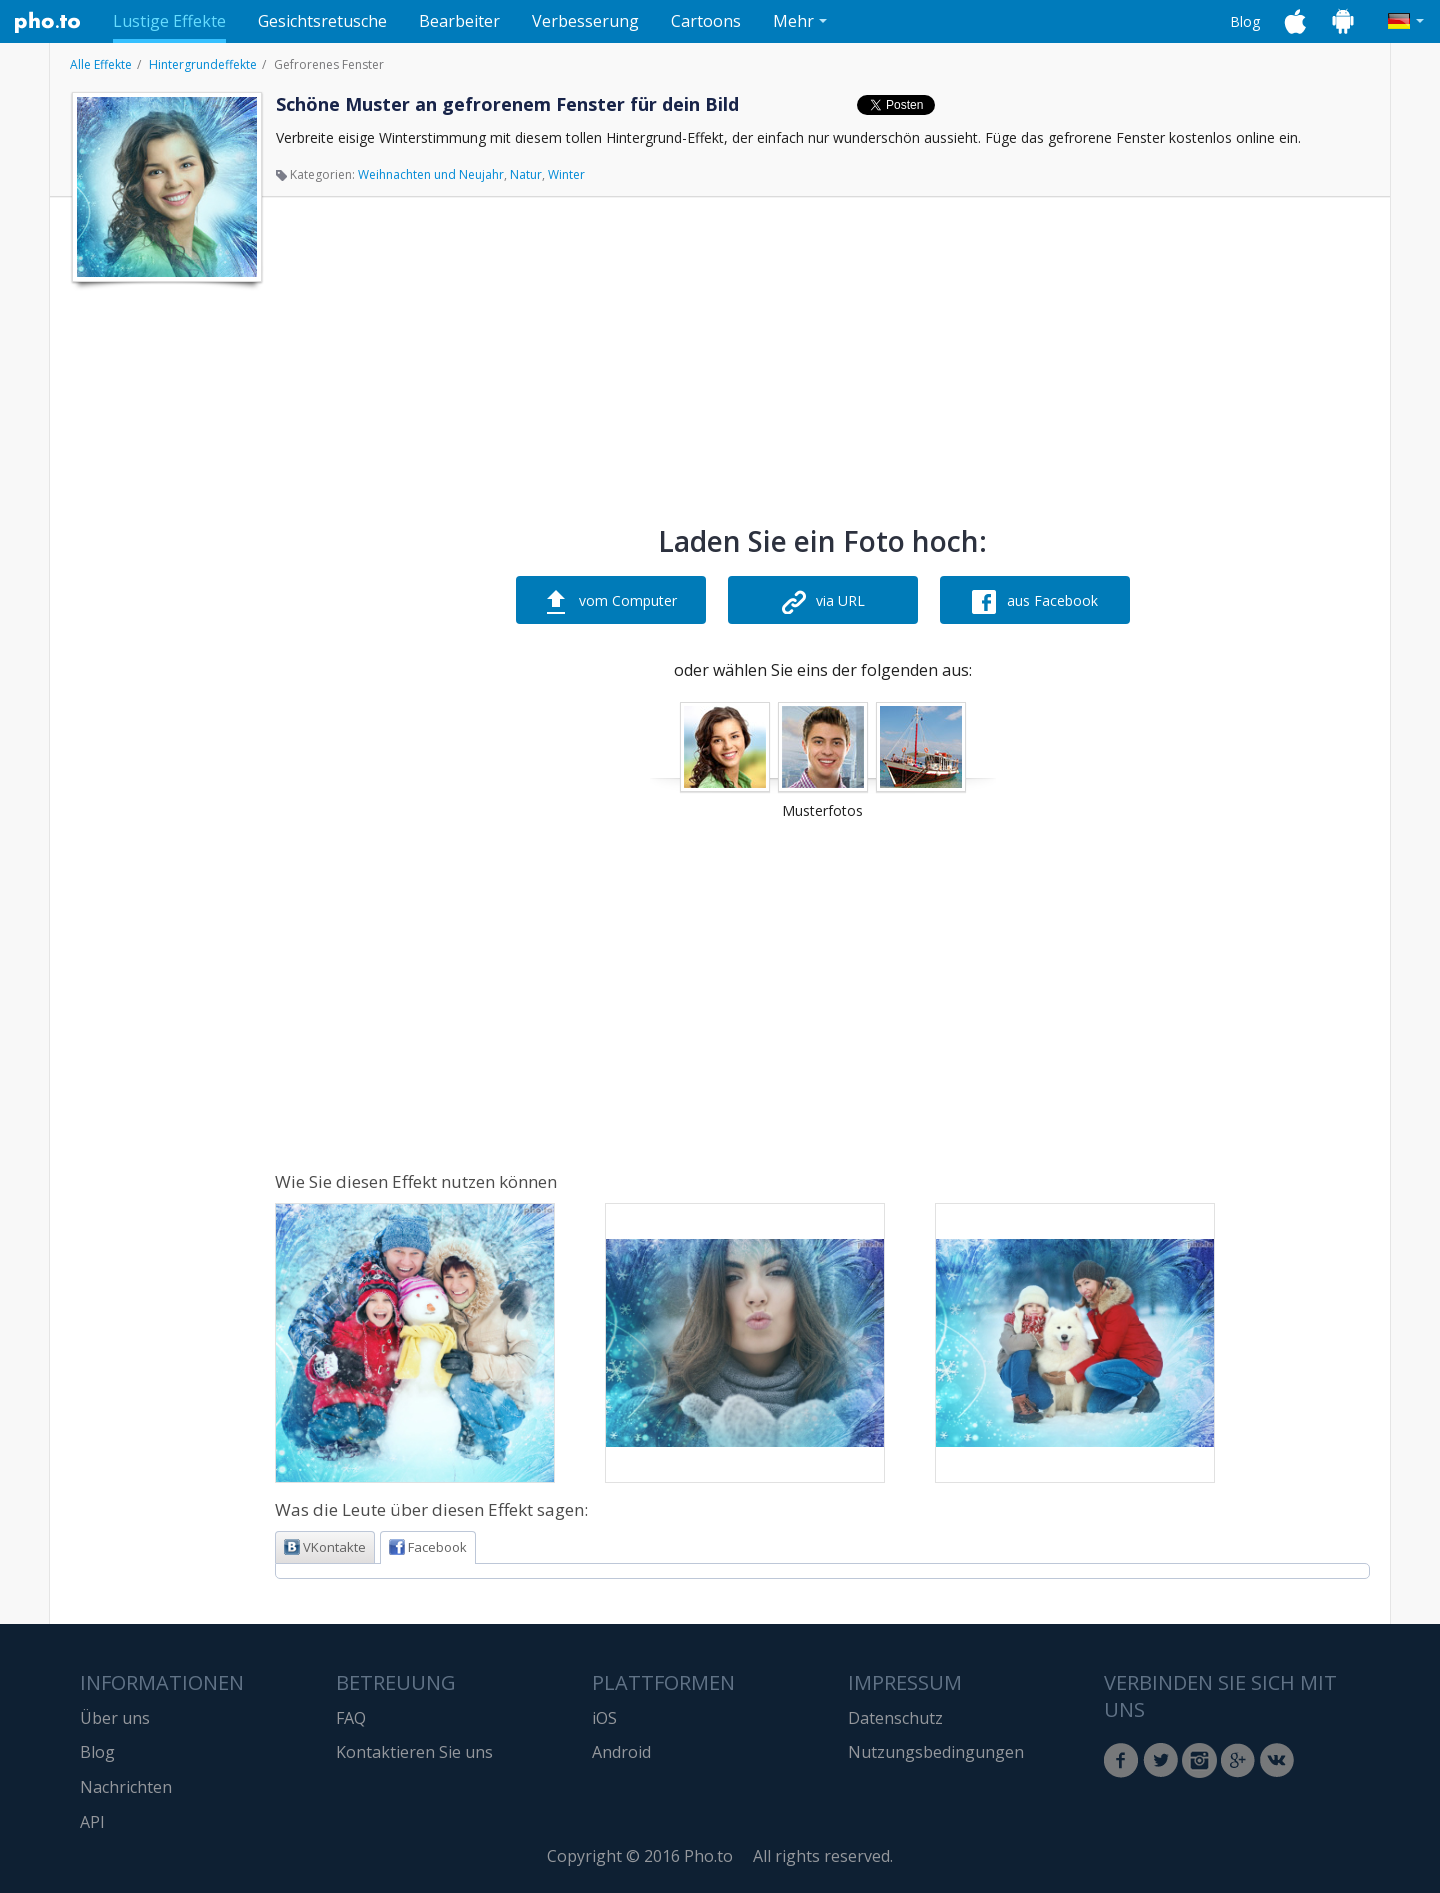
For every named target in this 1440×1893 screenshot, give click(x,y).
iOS (604, 1718)
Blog (1245, 21)
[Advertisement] (165, 593)
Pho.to (48, 22)
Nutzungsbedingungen (936, 1752)
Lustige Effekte (169, 21)
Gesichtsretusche (322, 21)
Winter (566, 174)
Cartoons (706, 21)
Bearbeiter (459, 21)
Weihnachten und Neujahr (431, 174)
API (92, 1822)
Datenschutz (895, 1718)
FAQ (351, 1718)
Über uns (115, 1718)
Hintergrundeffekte (203, 64)
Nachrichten (126, 1787)
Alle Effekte (101, 64)
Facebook (428, 1547)
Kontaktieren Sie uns (414, 1752)
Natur (526, 174)
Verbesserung (585, 21)
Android (621, 1752)
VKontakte (325, 1547)
